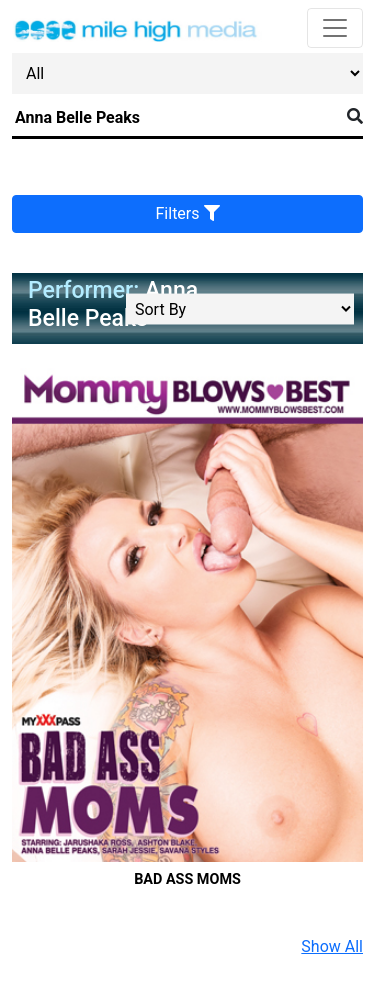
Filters (188, 213)
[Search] (175, 118)
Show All (332, 946)
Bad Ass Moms (187, 879)
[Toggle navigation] (335, 28)
